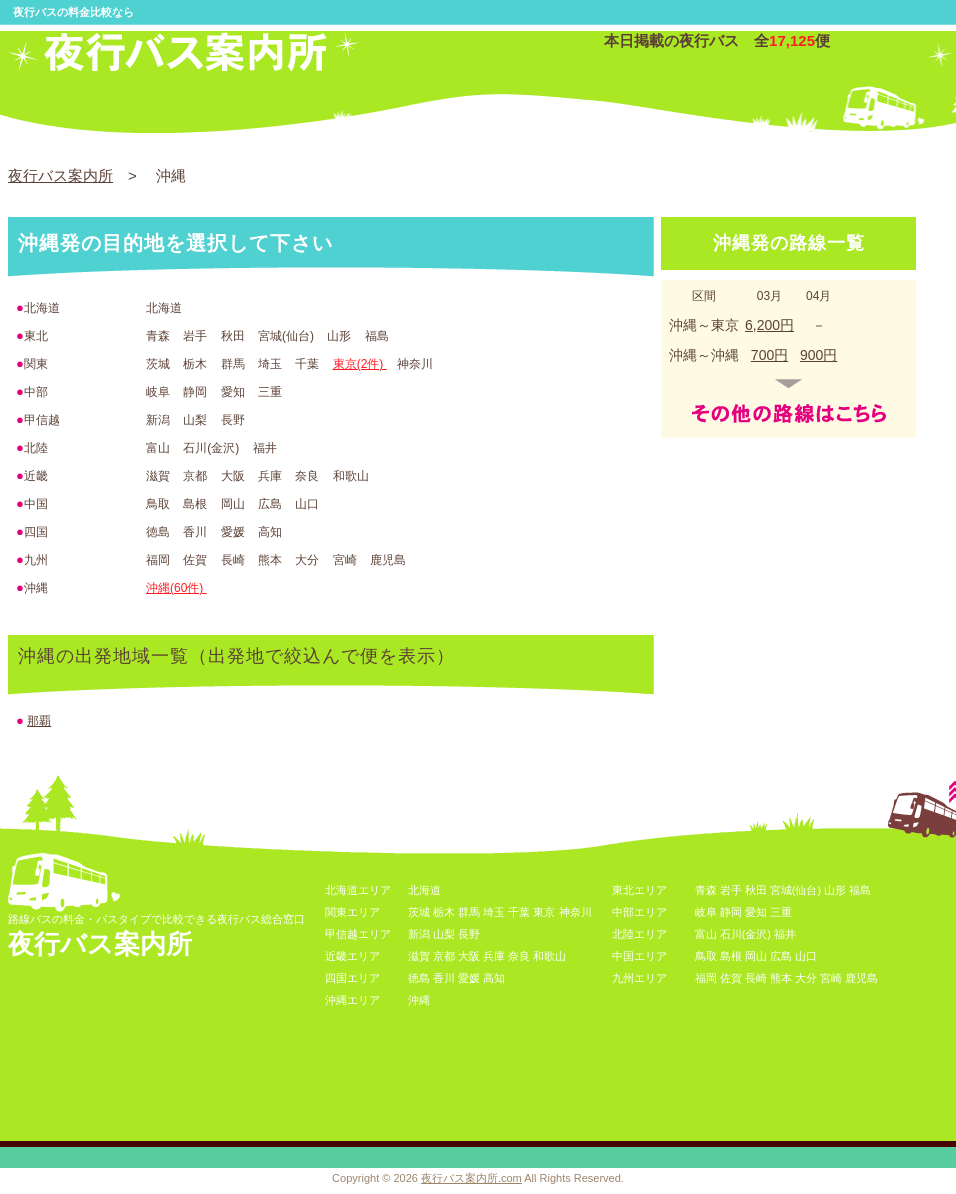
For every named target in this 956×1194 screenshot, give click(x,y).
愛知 (756, 912)
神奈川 (575, 912)
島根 (731, 956)
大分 (806, 978)
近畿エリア (352, 956)
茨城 (419, 912)
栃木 (444, 912)
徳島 (419, 978)
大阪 (469, 956)
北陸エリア (639, 934)
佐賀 (731, 978)
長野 (469, 934)
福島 (860, 890)
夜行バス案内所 (60, 175)
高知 (494, 978)
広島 (781, 956)
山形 (835, 890)
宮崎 (831, 978)
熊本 (781, 978)
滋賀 (419, 956)
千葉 (519, 912)
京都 (444, 956)
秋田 (756, 890)
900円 (818, 355)
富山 (706, 934)
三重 (781, 912)
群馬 (469, 912)
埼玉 (494, 912)
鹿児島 (861, 978)
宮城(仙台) (795, 890)
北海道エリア (358, 890)
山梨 (444, 934)
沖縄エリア (352, 1000)
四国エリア (352, 978)
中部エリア (639, 912)
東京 (544, 912)
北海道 (424, 890)
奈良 (519, 956)
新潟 (419, 934)
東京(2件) (360, 364)
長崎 (756, 978)
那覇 (39, 721)
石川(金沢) (745, 934)
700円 (769, 355)
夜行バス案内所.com (471, 1178)
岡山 (756, 956)
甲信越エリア (358, 934)
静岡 (731, 912)
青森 (706, 890)
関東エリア (352, 912)
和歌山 (549, 956)
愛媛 (469, 978)
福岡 (706, 978)
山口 (806, 956)
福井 (785, 934)
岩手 (731, 890)
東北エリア (639, 890)
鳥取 (706, 956)
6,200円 (769, 325)
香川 (444, 978)
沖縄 (419, 1000)
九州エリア (639, 978)
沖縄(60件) (176, 588)
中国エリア (639, 956)
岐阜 (706, 912)
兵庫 (494, 956)
